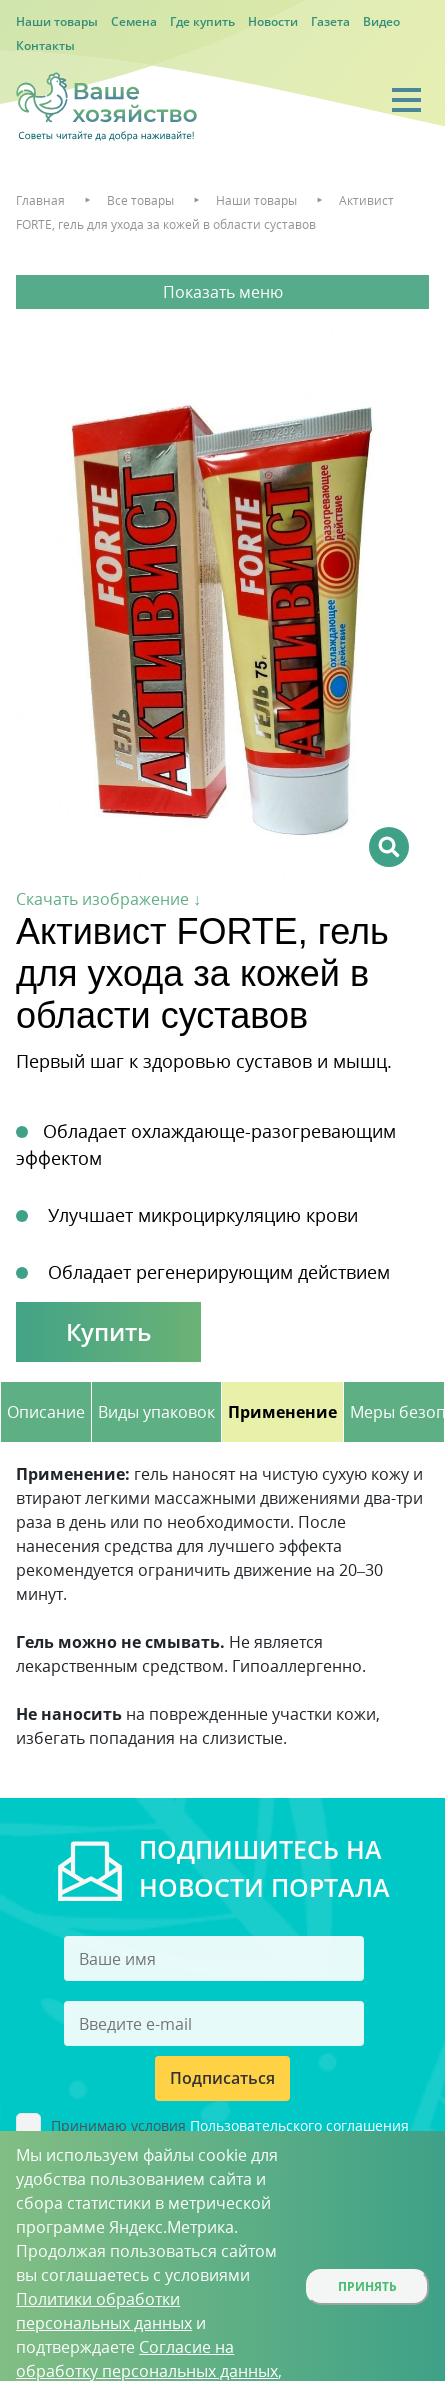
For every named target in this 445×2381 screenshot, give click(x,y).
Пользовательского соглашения (299, 2125)
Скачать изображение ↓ (108, 899)
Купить (108, 1331)
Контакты (45, 45)
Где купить (202, 21)
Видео (381, 21)
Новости (273, 21)
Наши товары (57, 21)
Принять (367, 2286)
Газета (330, 21)
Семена (134, 21)
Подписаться (222, 2078)
